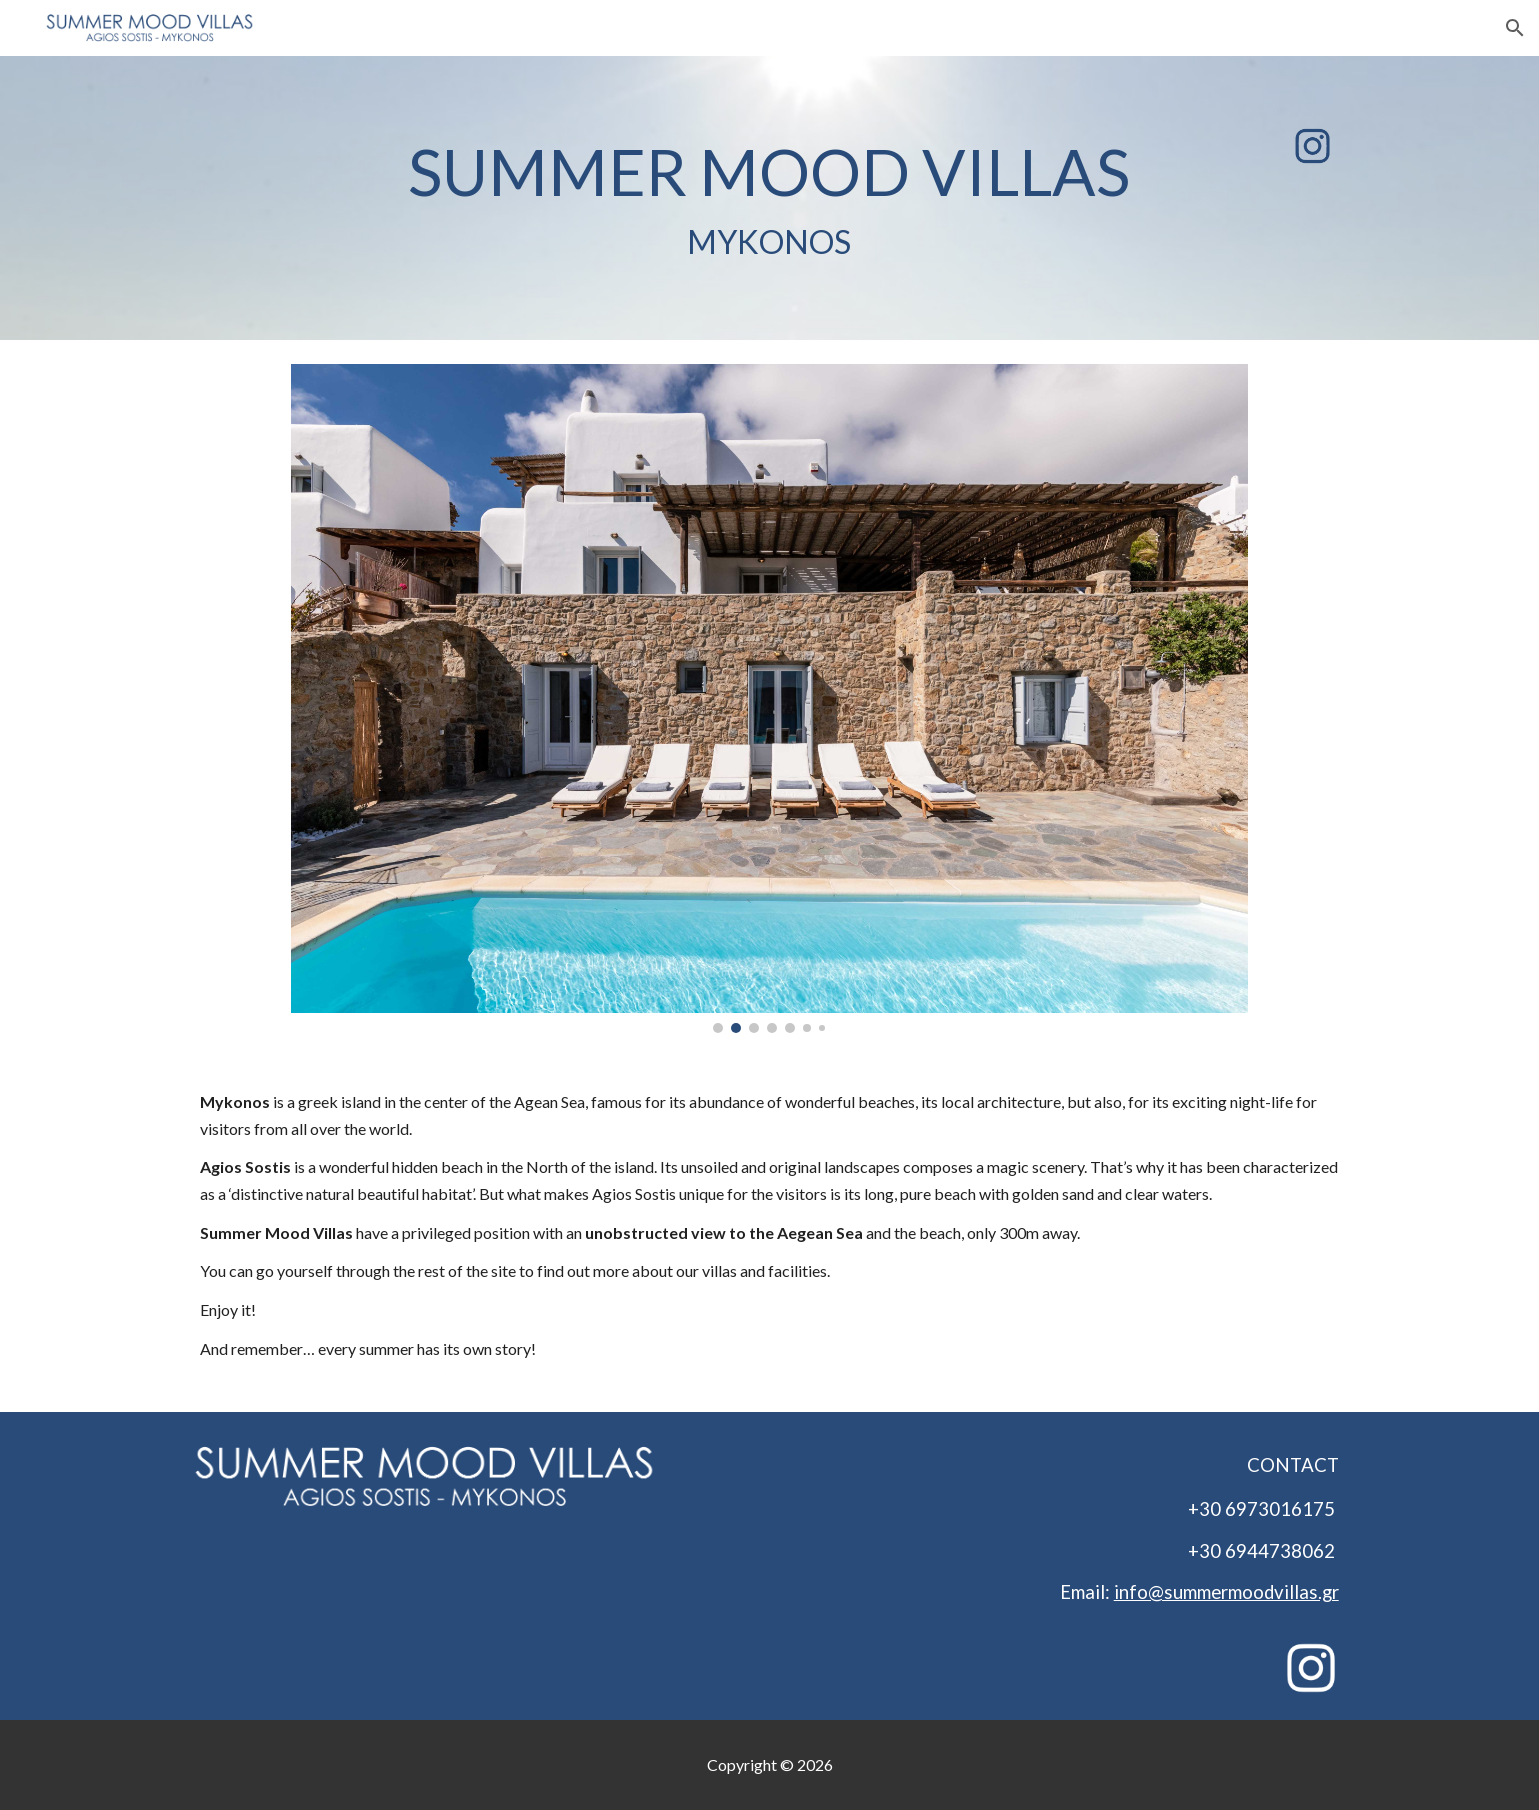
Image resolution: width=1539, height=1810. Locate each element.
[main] (769, 197)
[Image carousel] (769, 698)
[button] (1515, 28)
